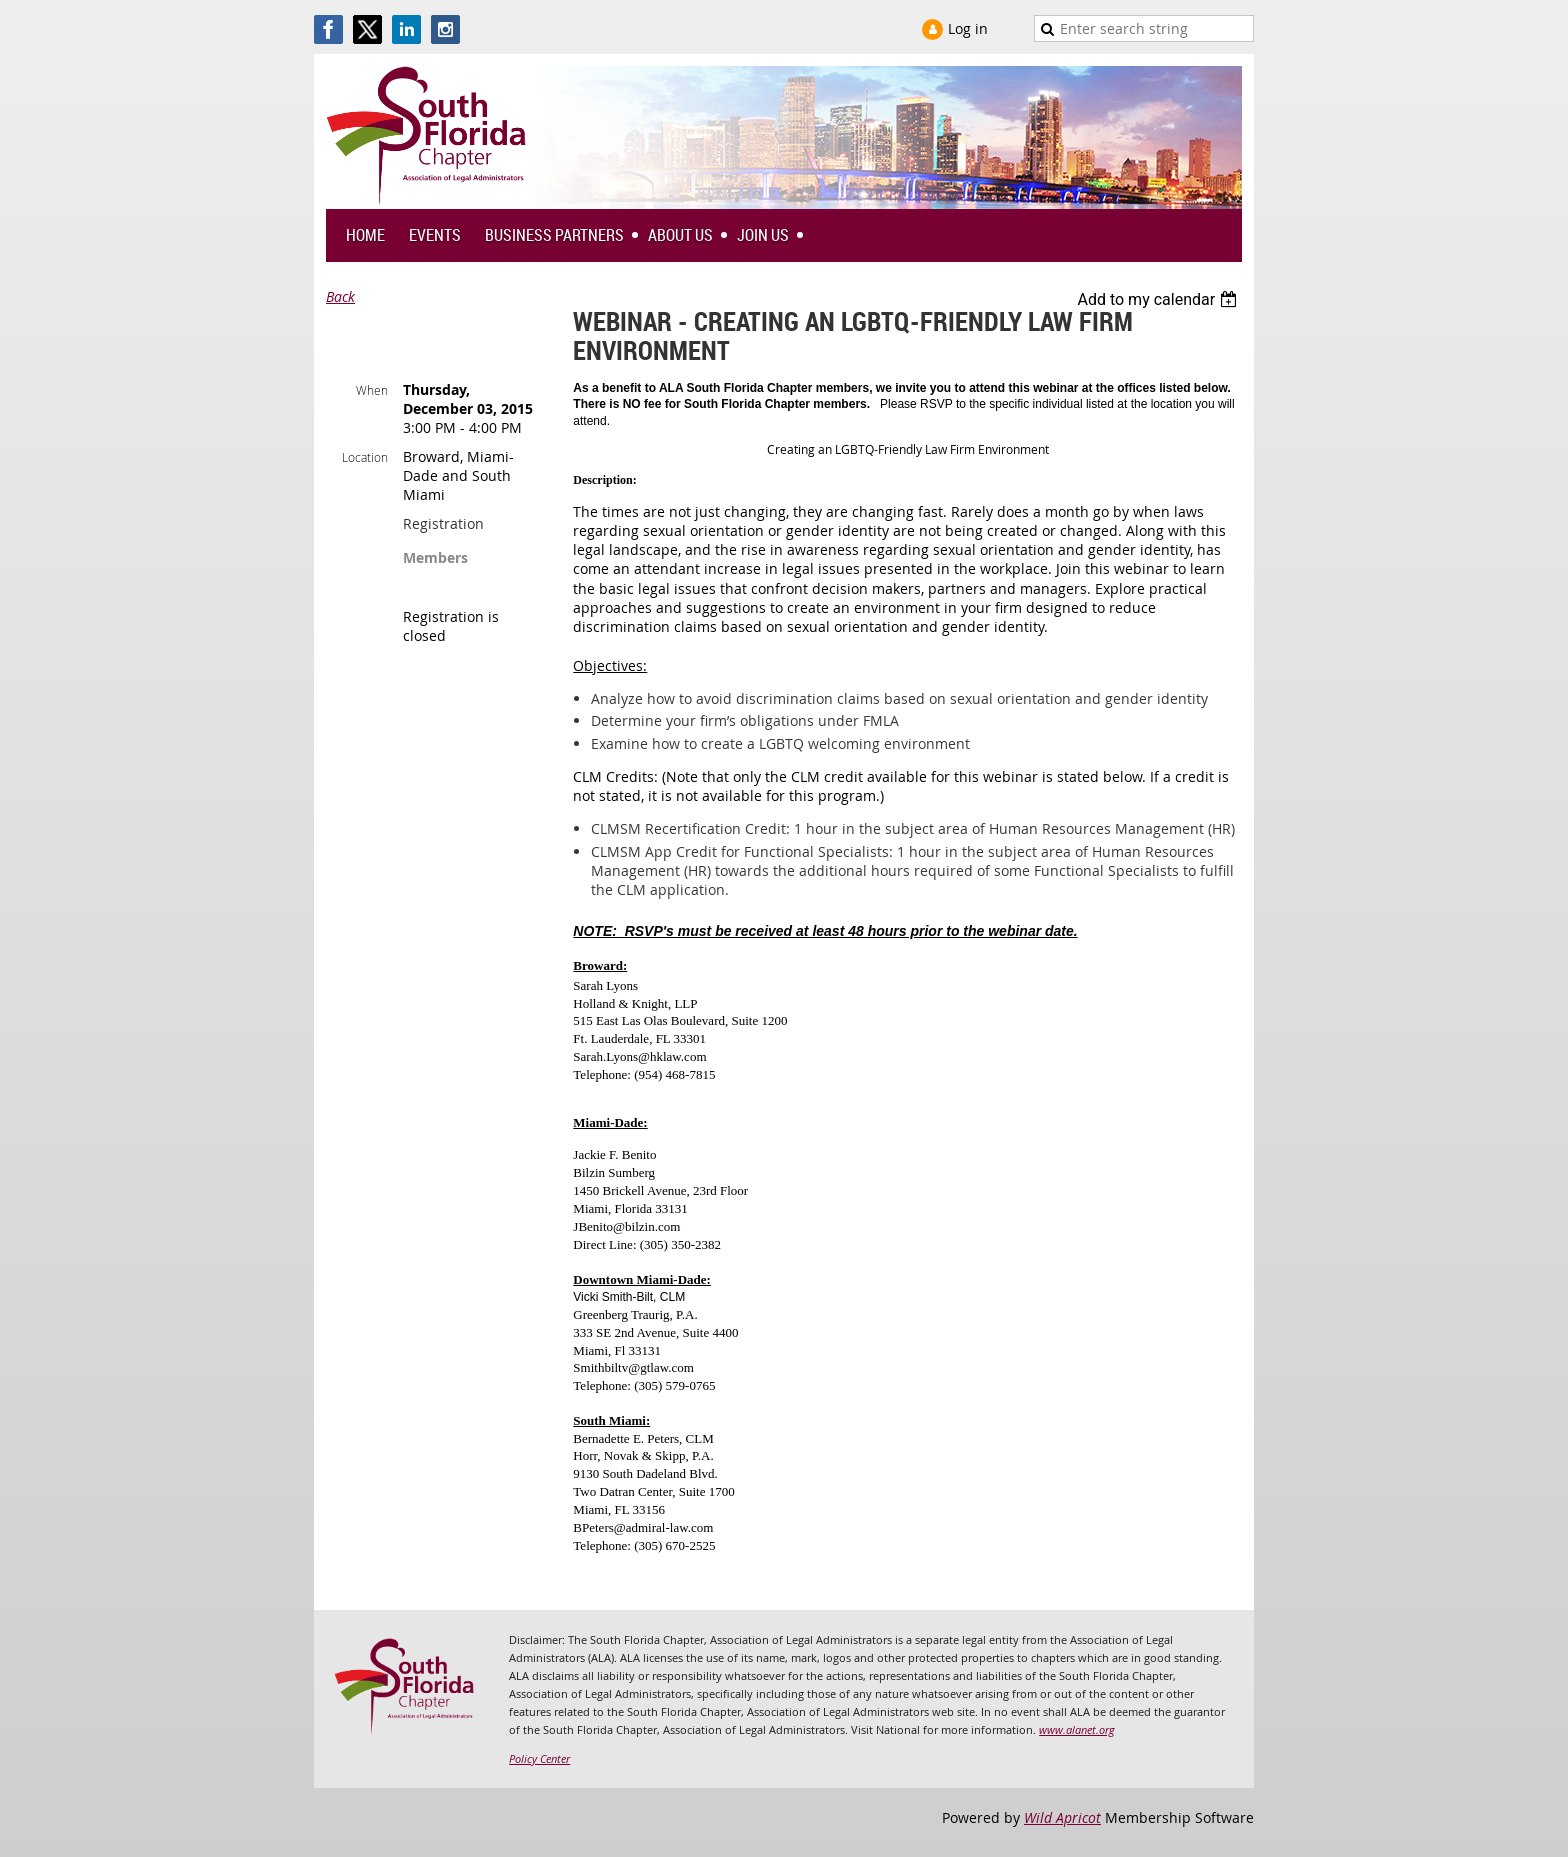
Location (365, 457)
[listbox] (1159, 299)
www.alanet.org (1077, 1729)
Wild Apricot (1062, 1817)
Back (340, 296)
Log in (968, 28)
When (372, 390)
